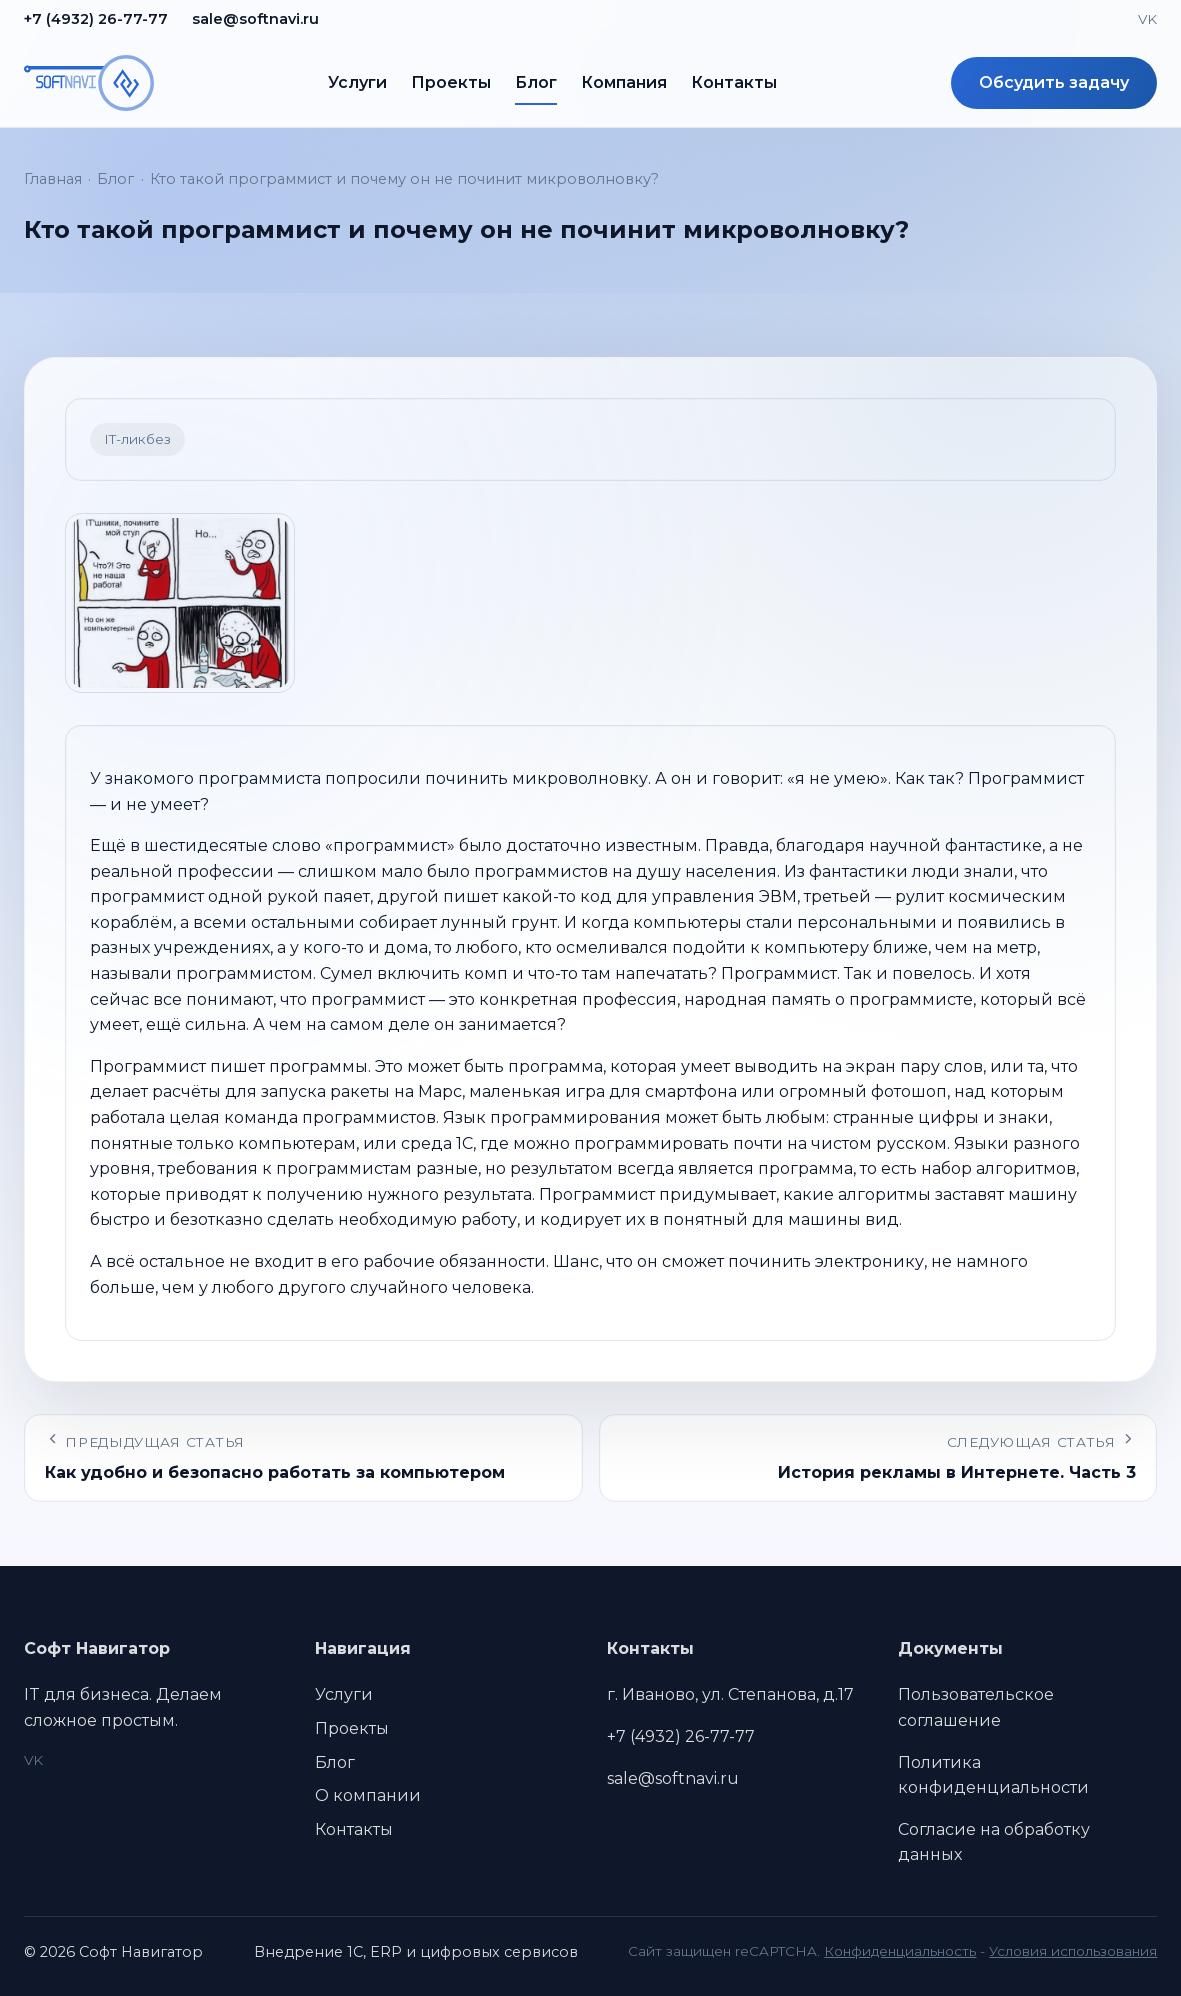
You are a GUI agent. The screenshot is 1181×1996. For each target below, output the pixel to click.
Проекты (451, 82)
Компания (624, 82)
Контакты (734, 82)
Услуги (357, 82)
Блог (536, 82)
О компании (368, 1795)
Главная (53, 179)
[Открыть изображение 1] (180, 603)
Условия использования (1073, 1951)
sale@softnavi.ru (255, 19)
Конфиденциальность (900, 1951)
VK (1147, 19)
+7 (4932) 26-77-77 (96, 19)
